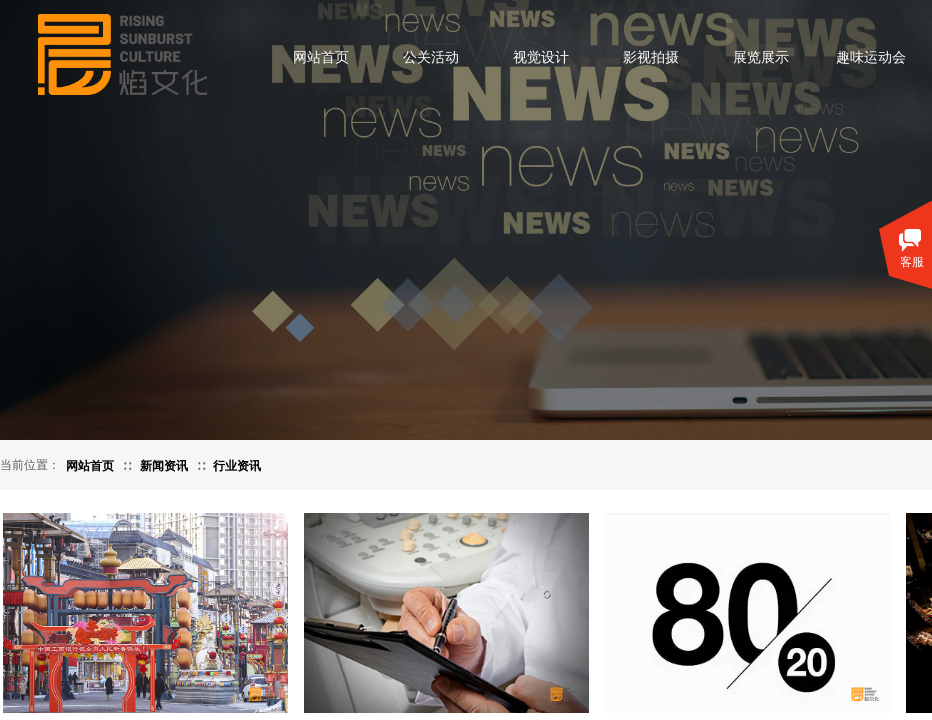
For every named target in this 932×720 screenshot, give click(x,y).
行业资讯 (237, 466)
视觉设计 (541, 57)
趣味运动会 (871, 57)
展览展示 (761, 57)
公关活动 (431, 57)
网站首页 (321, 57)
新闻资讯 (164, 466)
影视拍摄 (651, 57)
